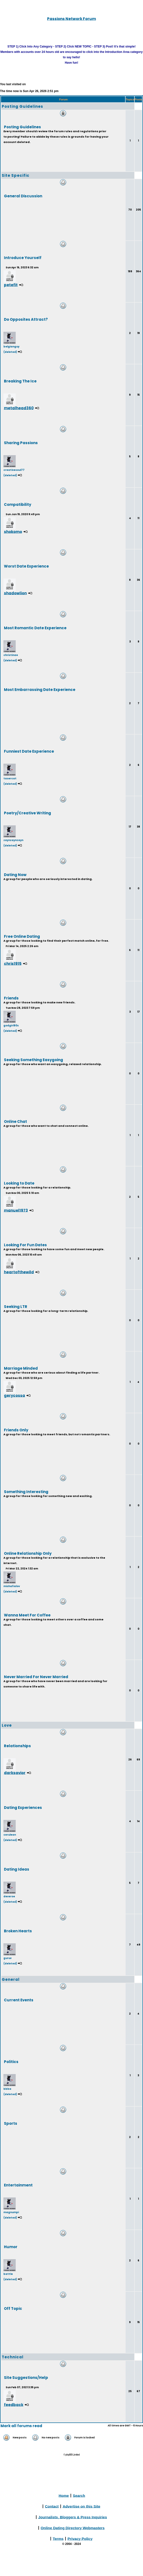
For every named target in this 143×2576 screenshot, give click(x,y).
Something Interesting (26, 1491)
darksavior (15, 1772)
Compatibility (17, 504)
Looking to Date (19, 1183)
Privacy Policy (79, 2538)
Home (64, 2495)
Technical (13, 2357)
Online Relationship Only (28, 1553)
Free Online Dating (22, 936)
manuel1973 (16, 1210)
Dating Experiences (23, 1807)
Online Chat (15, 1121)
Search (79, 2495)
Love (7, 1725)
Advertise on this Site (81, 2506)
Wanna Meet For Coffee (27, 1614)
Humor (10, 2246)
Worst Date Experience (26, 566)
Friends (11, 997)
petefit (11, 284)
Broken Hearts (18, 1930)
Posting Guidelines (22, 106)
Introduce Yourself (22, 257)
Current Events (18, 1999)
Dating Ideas (16, 1869)
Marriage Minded (21, 1368)
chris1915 (13, 963)
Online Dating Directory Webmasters (73, 2528)
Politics (11, 2061)
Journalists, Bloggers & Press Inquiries (72, 2517)
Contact (52, 2506)
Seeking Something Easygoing (33, 1059)
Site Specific (15, 175)
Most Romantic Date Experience (35, 627)
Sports (10, 2123)
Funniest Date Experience (29, 751)
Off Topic (13, 2308)
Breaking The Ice (20, 380)
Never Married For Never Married (36, 1676)
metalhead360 (19, 407)
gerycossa (14, 1395)
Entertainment (18, 2184)
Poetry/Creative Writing (27, 812)
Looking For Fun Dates (25, 1244)
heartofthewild (19, 1271)
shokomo (13, 531)
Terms (58, 2538)
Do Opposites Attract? (26, 319)
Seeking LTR (15, 1306)
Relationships (17, 1745)
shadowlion (15, 592)
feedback (13, 2404)
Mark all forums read (21, 2425)
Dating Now (15, 874)
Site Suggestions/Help (26, 2377)
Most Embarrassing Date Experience (39, 689)
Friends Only (16, 1429)
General (11, 1979)
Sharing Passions (21, 442)
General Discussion (23, 195)
